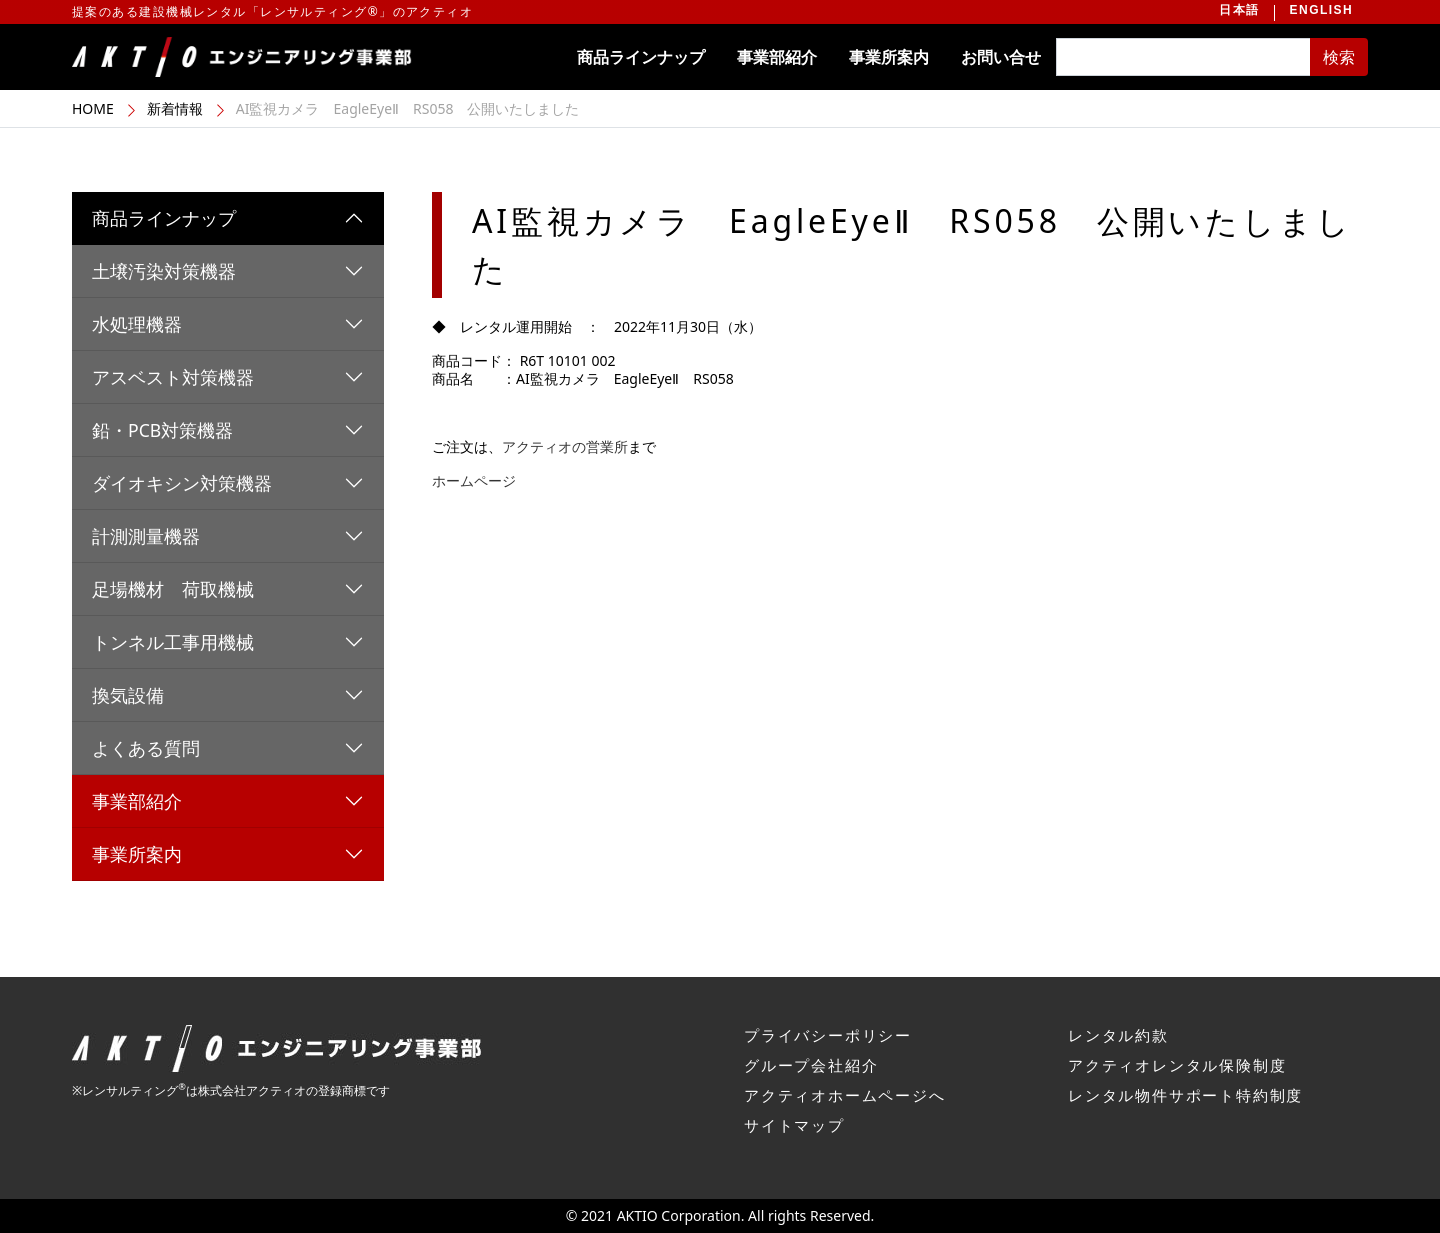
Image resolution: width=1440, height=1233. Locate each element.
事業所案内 (889, 57)
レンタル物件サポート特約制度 (1185, 1095)
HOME (93, 108)
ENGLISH (1321, 10)
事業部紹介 (777, 57)
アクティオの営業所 (565, 446)
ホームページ (474, 480)
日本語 (1239, 10)
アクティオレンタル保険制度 (1177, 1065)
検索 (1339, 57)
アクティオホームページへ (845, 1095)
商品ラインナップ (641, 57)
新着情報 (175, 108)
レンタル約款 (1118, 1035)
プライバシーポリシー (828, 1035)
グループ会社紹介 (811, 1065)
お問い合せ (1001, 57)
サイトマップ (794, 1125)
